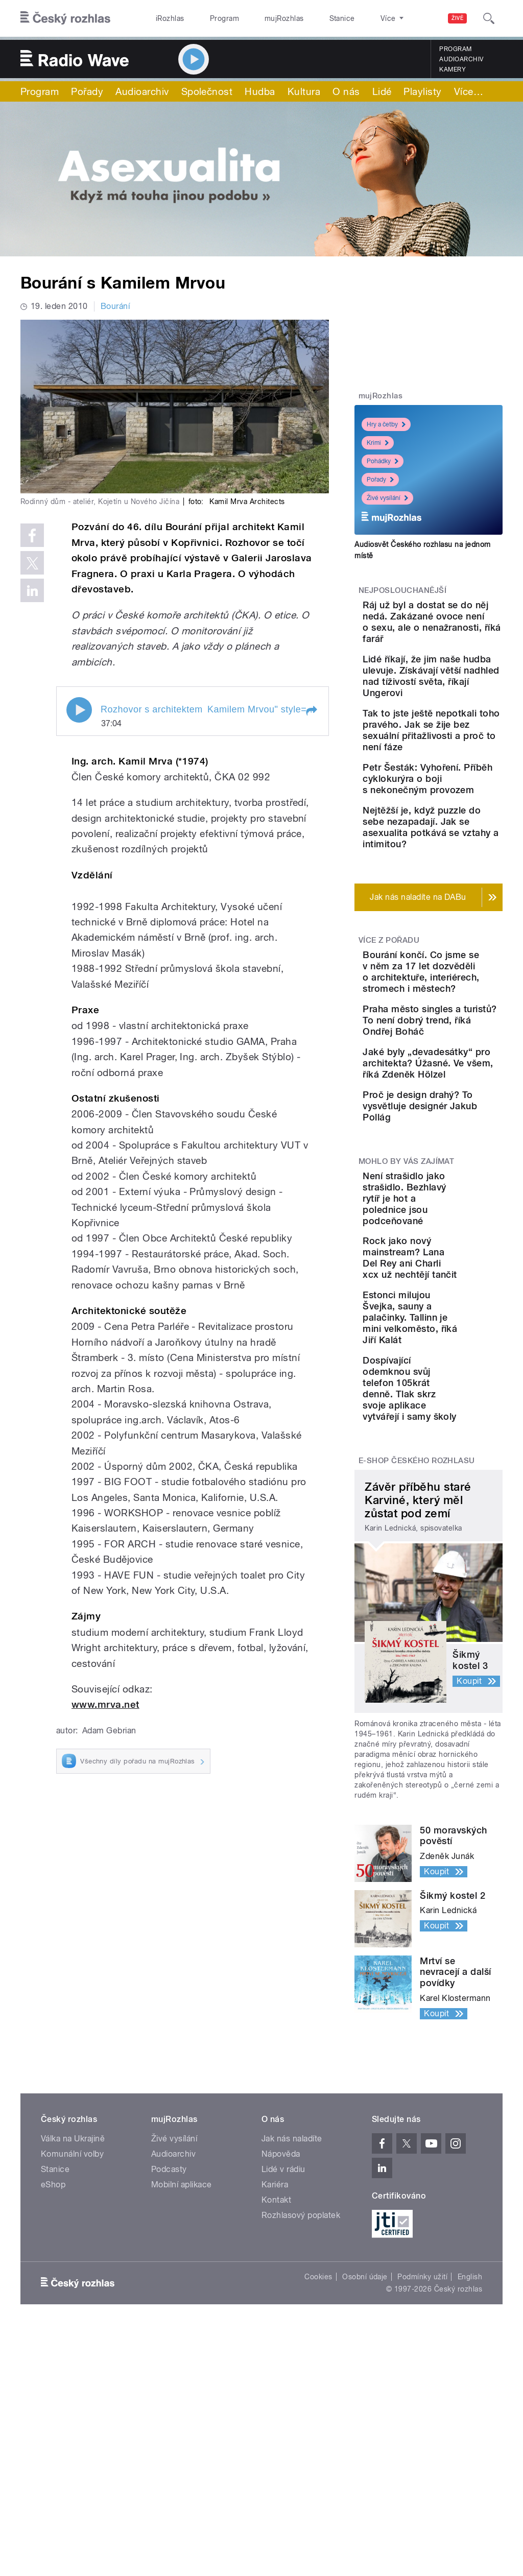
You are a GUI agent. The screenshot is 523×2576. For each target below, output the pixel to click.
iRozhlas (165, 18)
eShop (53, 2431)
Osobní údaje (365, 2523)
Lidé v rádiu (283, 2416)
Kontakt (276, 2446)
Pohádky (382, 461)
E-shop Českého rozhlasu (417, 1707)
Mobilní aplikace (181, 2431)
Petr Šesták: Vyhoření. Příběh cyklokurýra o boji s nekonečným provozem (459, 857)
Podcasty (169, 2416)
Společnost (207, 91)
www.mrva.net (105, 1704)
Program (208, 18)
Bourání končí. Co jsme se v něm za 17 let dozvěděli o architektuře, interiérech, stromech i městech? (460, 1101)
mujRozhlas (258, 18)
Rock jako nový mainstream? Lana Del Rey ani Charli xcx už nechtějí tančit (461, 1477)
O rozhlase (352, 18)
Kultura (304, 91)
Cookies (318, 2523)
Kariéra (275, 2431)
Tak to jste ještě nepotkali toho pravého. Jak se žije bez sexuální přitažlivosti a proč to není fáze (461, 786)
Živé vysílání (387, 498)
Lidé (382, 91)
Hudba (260, 91)
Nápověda (281, 2400)
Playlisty (422, 91)
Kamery (452, 69)
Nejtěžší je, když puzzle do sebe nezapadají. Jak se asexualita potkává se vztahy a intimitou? (461, 928)
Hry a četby (386, 424)
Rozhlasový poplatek (301, 2462)
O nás (346, 91)
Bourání (115, 306)
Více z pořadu (389, 1052)
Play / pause (79, 710)
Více (468, 91)
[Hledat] (489, 18)
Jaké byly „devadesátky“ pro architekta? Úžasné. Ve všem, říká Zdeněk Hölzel (461, 1242)
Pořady (87, 91)
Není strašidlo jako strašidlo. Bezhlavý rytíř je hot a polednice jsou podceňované (461, 1411)
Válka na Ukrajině (73, 2385)
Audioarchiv (461, 59)
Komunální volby (72, 2400)
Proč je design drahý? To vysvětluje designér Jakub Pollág (454, 1307)
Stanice (305, 18)
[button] (311, 711)
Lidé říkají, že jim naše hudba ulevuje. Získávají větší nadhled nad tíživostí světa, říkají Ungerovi (459, 709)
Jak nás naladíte (292, 2385)
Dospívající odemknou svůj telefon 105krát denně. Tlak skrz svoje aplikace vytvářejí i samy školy (456, 1630)
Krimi (378, 442)
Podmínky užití (422, 2523)
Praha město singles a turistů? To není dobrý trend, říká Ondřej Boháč (458, 1177)
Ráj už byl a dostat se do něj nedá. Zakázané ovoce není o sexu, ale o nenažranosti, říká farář (461, 633)
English (470, 2523)
